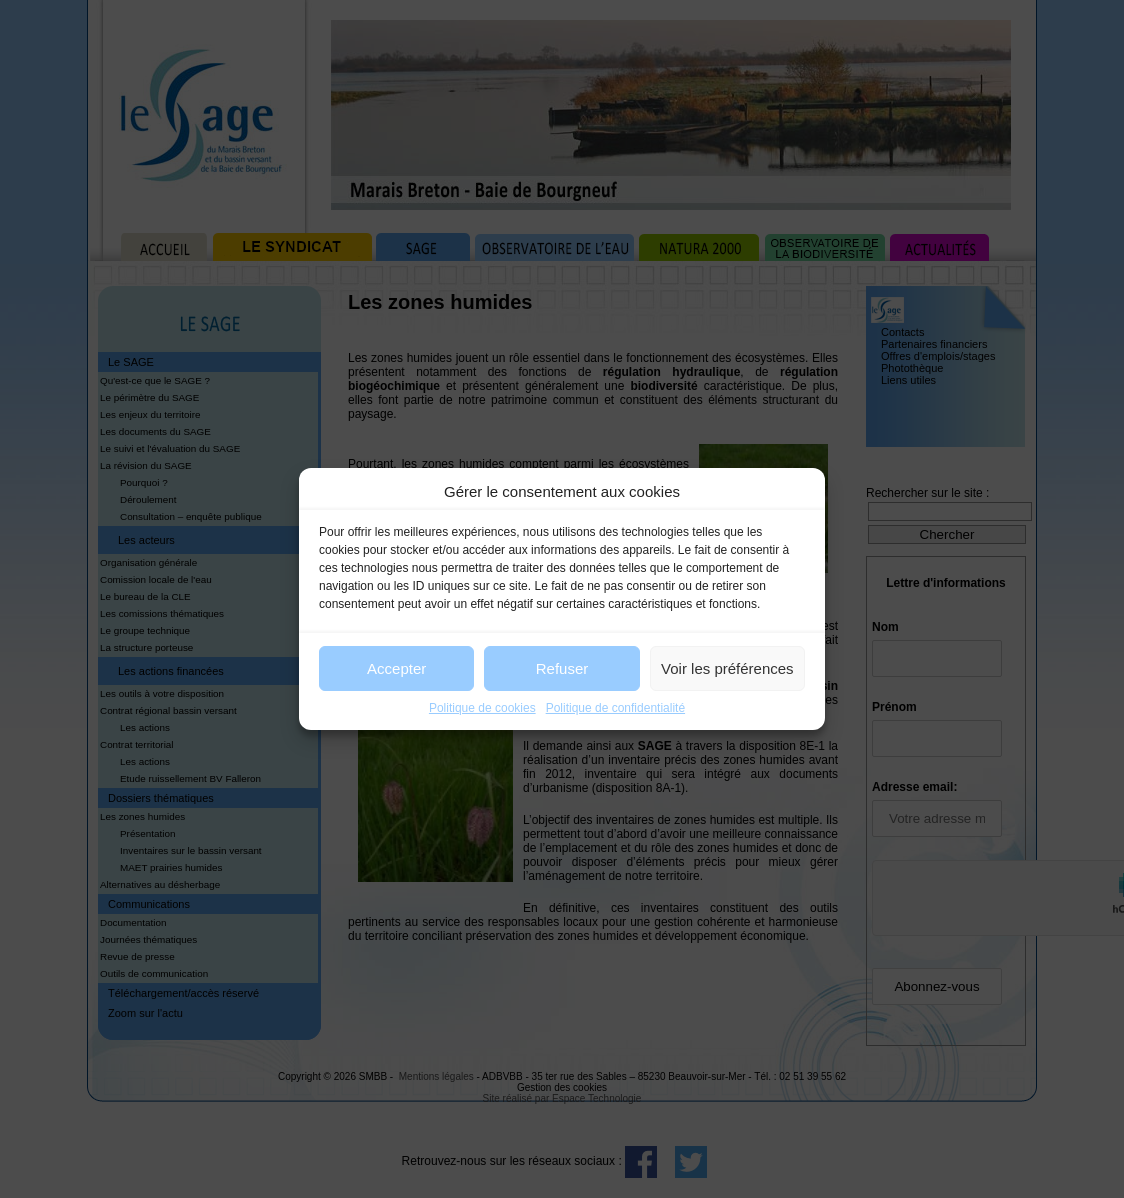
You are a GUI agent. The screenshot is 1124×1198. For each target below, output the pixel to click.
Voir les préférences (727, 668)
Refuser (562, 668)
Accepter (396, 668)
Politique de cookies (482, 708)
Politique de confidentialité (615, 708)
